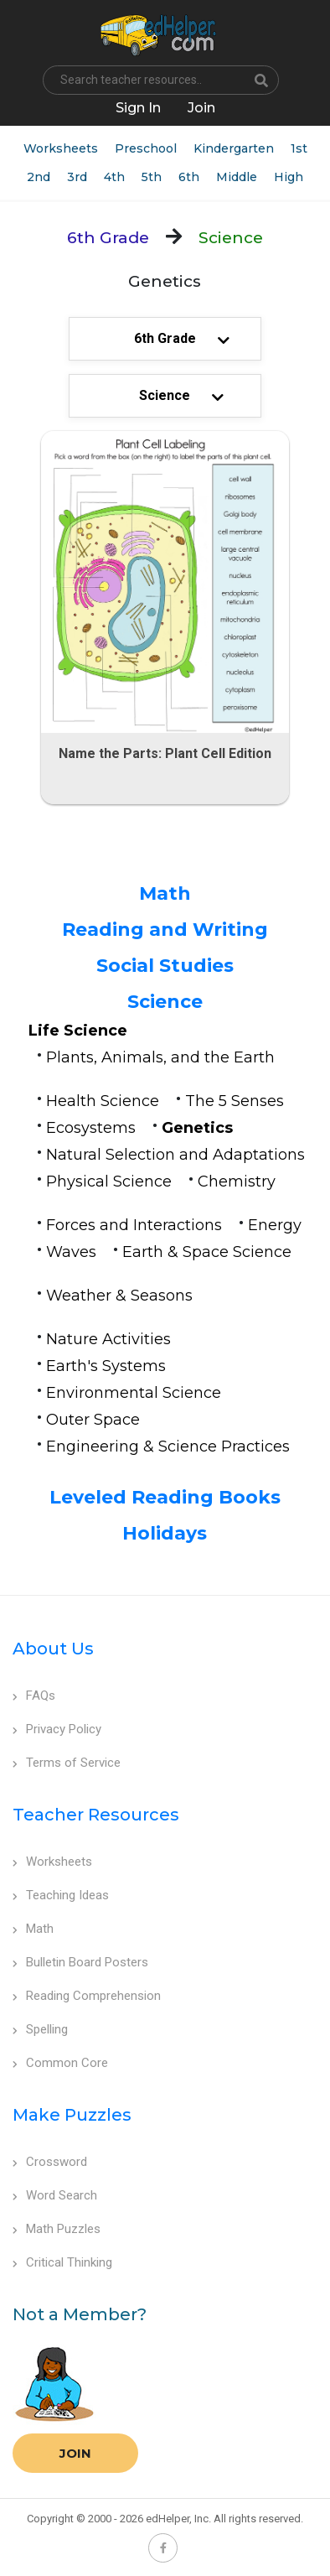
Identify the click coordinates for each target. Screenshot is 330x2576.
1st (299, 148)
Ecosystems (91, 1128)
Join (75, 2453)
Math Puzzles (57, 2228)
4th (114, 176)
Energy (275, 1225)
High (288, 176)
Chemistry (237, 1181)
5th (152, 176)
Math (165, 893)
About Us (53, 1649)
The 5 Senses (234, 1101)
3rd (77, 176)
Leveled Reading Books (165, 1497)
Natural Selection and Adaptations (175, 1154)
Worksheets (60, 148)
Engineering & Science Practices (168, 1446)
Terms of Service (67, 1762)
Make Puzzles (72, 2115)
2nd (38, 176)
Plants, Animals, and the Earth (160, 1057)
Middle (236, 176)
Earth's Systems (106, 1366)
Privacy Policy (57, 1729)
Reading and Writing (165, 929)
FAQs (34, 1695)
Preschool (146, 148)
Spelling (40, 2029)
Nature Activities (108, 1339)
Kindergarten (233, 148)
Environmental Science (133, 1393)
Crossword (50, 2161)
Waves (71, 1252)
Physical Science (109, 1181)
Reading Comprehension (87, 1995)
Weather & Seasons (119, 1295)
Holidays (164, 1533)
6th (188, 176)
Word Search (55, 2195)
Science (165, 1001)
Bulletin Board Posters (80, 1962)
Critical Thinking (62, 2262)
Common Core (60, 2062)
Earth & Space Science (206, 1252)
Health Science (102, 1101)
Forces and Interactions (134, 1225)
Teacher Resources (96, 1815)
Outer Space (93, 1419)
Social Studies (165, 965)
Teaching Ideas (61, 1895)
